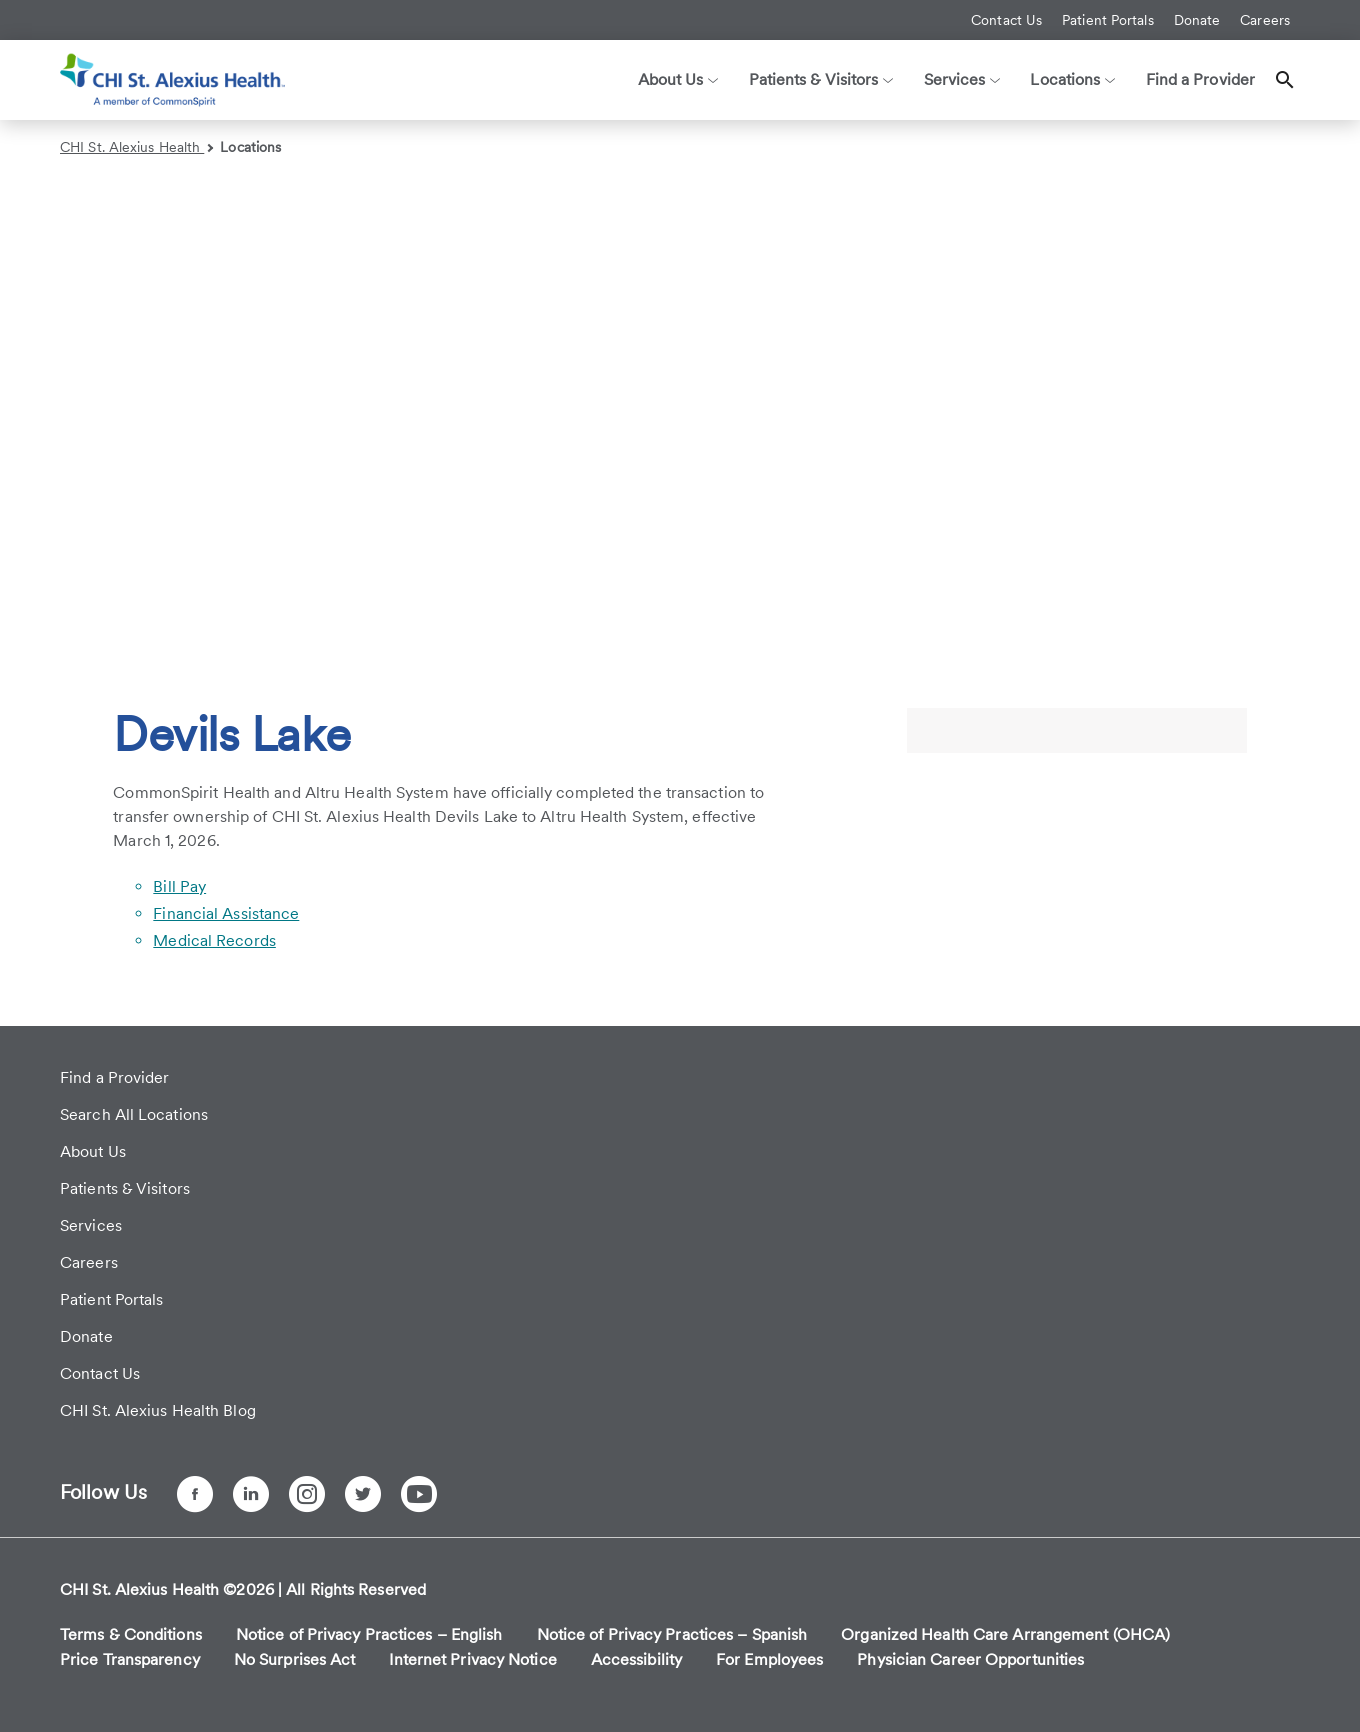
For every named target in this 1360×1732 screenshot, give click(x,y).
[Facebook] (195, 1494)
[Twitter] (363, 1494)
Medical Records (214, 940)
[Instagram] (307, 1494)
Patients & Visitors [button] (821, 79)
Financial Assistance (226, 913)
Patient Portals (1108, 20)
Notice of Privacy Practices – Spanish (672, 1634)
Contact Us (1006, 20)
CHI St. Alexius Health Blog (158, 1410)
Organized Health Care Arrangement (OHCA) (1005, 1634)
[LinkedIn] (251, 1494)
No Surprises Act (295, 1659)
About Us (93, 1151)
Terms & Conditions (131, 1634)
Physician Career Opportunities (970, 1659)
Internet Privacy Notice (472, 1659)
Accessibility (636, 1659)
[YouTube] (419, 1494)
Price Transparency (130, 1659)
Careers (1265, 20)
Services (91, 1225)
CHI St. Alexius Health (137, 147)
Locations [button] (1072, 79)
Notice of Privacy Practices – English (369, 1634)
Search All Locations (134, 1114)
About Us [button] (678, 79)
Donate (1197, 20)
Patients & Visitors (125, 1188)
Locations (250, 147)
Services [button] (962, 79)
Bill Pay (179, 886)
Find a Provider (1201, 79)
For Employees (769, 1659)
